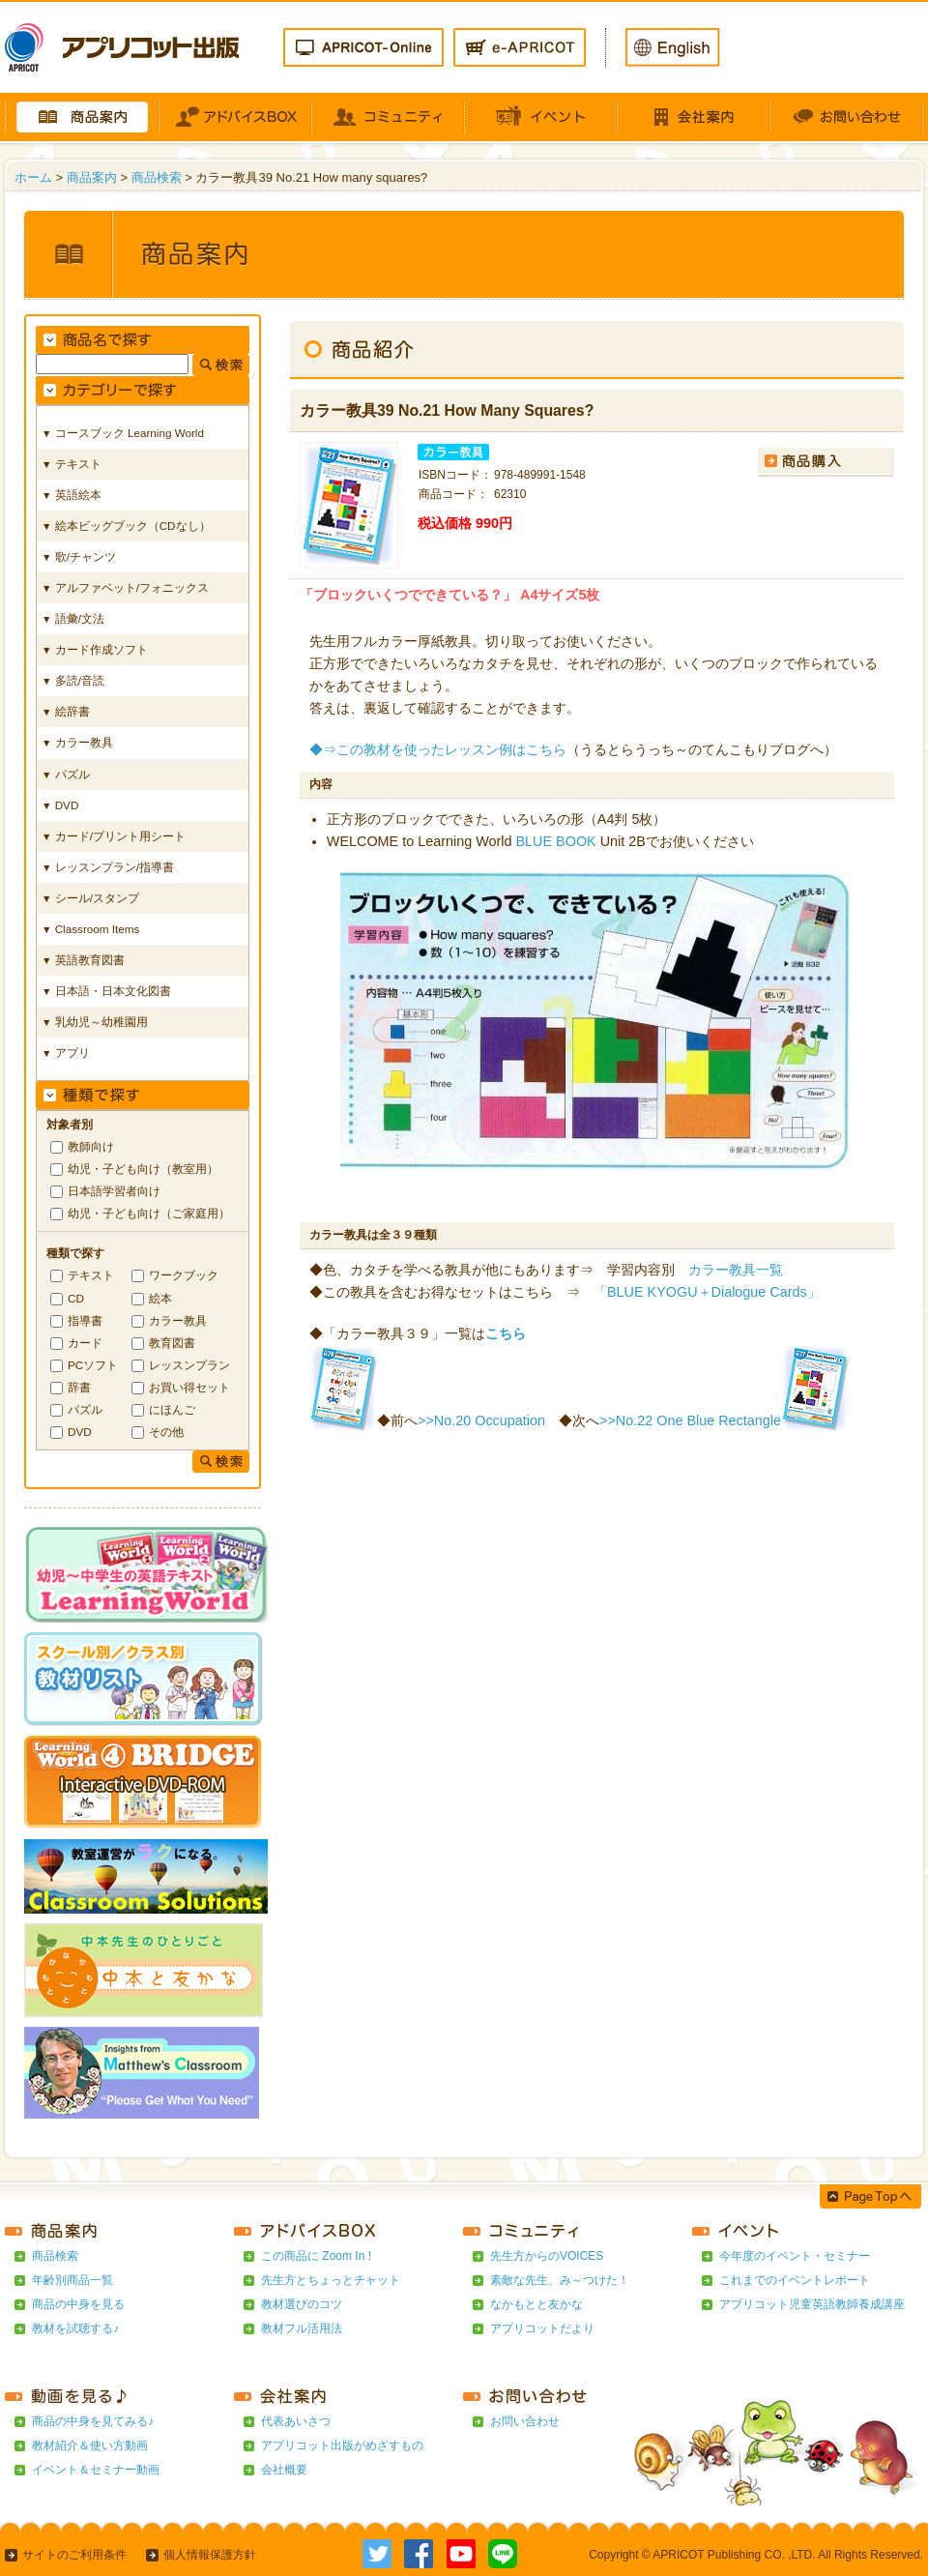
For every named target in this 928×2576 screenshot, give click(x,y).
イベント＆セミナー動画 (96, 2469)
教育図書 (172, 1342)
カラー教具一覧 (735, 1269)
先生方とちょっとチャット (330, 2280)
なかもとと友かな (536, 2304)
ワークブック (183, 1275)
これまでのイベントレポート (794, 2280)
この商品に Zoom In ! (316, 2256)
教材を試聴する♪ (75, 2328)
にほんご (172, 1409)
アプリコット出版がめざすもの (342, 2445)
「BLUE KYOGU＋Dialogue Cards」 (707, 1292)
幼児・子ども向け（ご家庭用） (149, 1213)
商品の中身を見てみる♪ (93, 2421)
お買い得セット (189, 1387)
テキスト (91, 1275)
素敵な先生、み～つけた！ (559, 2280)
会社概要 (284, 2469)
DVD (80, 1431)
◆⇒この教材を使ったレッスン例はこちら (437, 749)
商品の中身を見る (78, 2304)
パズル (85, 1409)
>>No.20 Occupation (481, 1420)
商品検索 (156, 177)
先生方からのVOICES (546, 2256)
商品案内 (92, 177)
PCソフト (93, 1365)
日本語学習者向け (114, 1191)
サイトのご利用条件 (74, 2554)
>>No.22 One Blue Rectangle (690, 1420)
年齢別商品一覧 (72, 2280)
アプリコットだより (542, 2328)
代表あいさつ (296, 2421)
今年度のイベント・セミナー (794, 2256)
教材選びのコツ (301, 2304)
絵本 (160, 1298)
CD (76, 1298)
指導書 (85, 1320)
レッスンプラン (189, 1365)
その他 (166, 1431)
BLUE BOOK (556, 841)
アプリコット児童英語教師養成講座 (812, 2304)
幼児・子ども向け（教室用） (143, 1168)
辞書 (79, 1387)
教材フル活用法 (301, 2328)
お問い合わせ (525, 2421)
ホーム (33, 177)
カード (85, 1342)
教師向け (91, 1146)
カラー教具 (178, 1320)
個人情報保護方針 (209, 2554)
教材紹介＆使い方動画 (90, 2445)
